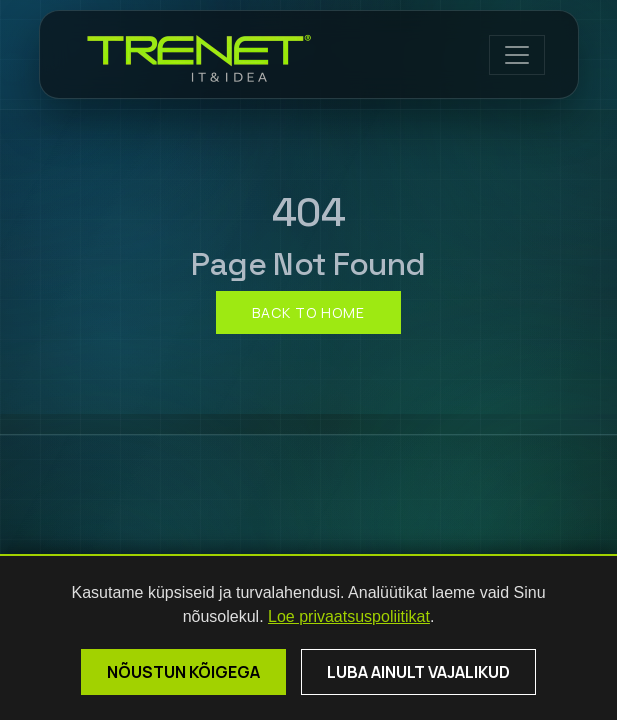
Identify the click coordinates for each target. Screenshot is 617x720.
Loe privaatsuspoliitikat (349, 616)
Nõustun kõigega (183, 672)
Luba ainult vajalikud (418, 672)
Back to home (308, 312)
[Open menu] (517, 55)
